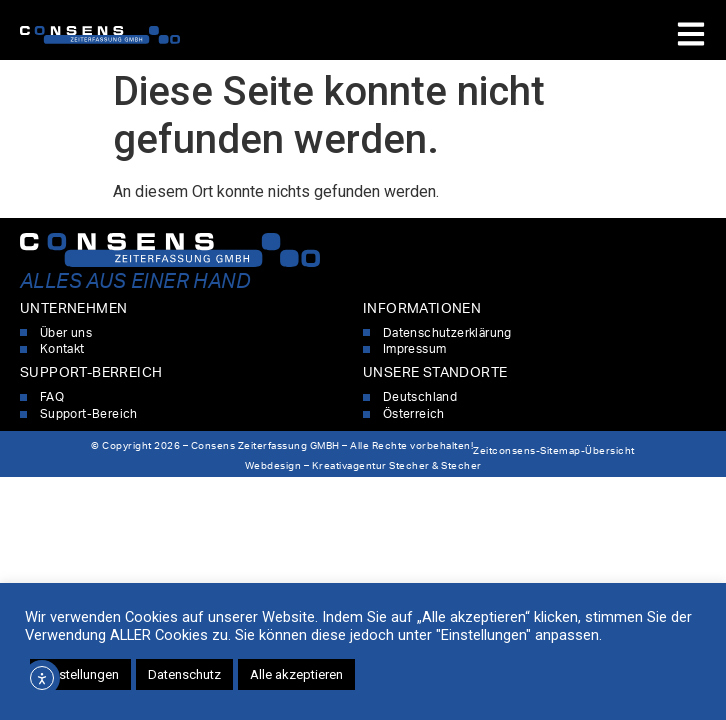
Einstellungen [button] (80, 674)
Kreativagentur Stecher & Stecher (397, 466)
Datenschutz (184, 674)
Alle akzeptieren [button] (296, 674)
